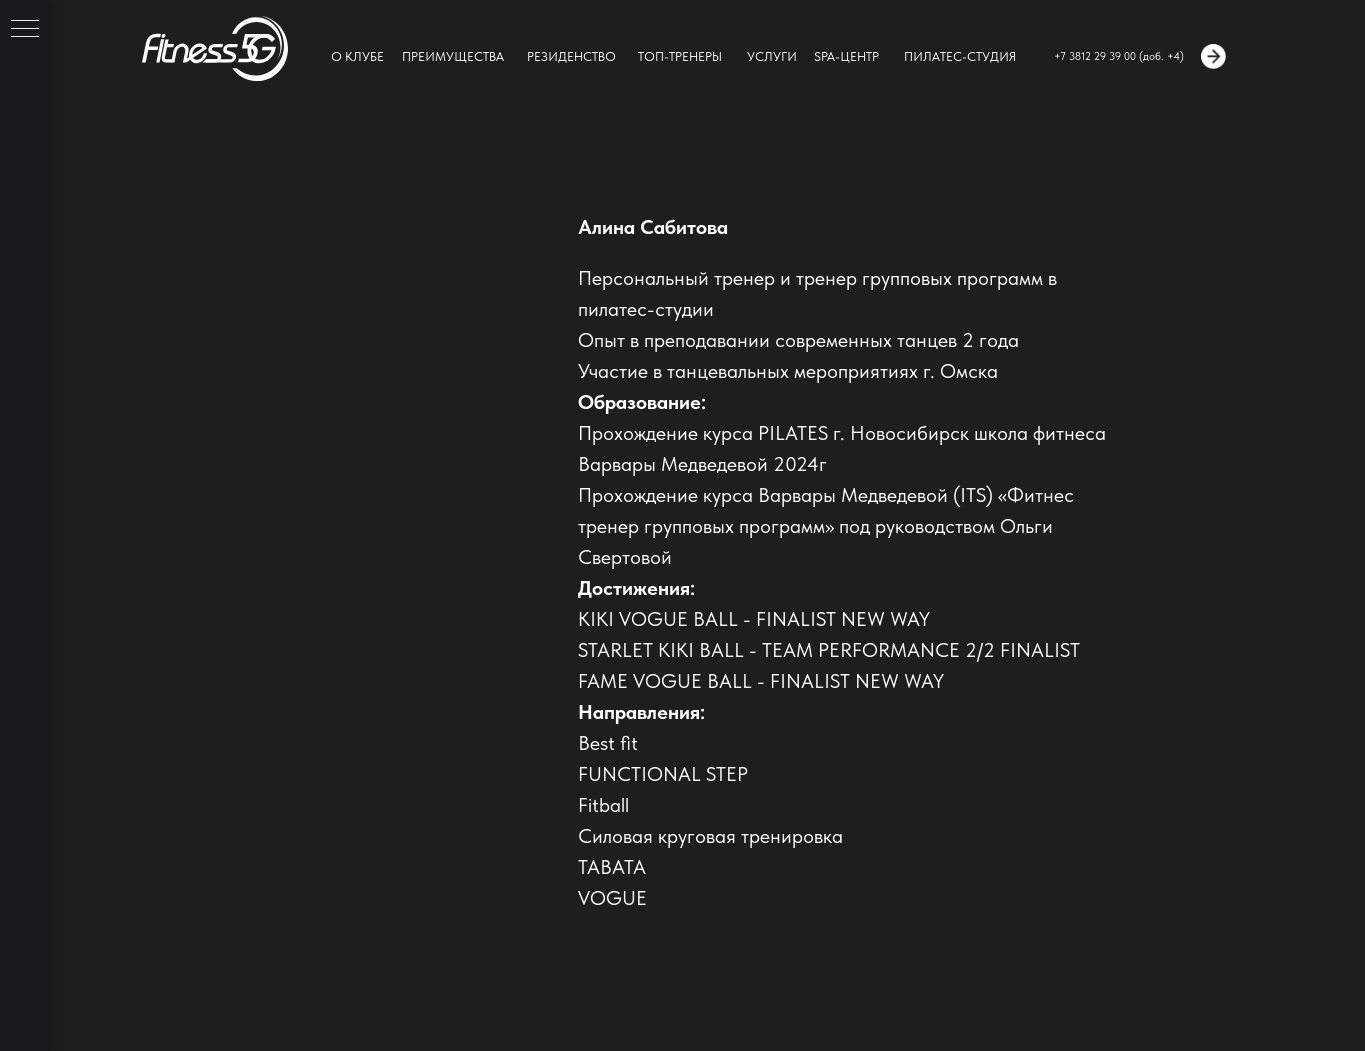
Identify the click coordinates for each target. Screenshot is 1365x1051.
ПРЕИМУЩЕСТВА (453, 56)
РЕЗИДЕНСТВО (571, 56)
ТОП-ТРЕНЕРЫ (680, 56)
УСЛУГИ (772, 56)
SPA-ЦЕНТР (846, 56)
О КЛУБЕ (357, 56)
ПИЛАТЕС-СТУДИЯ (960, 56)
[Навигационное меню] (25, 30)
